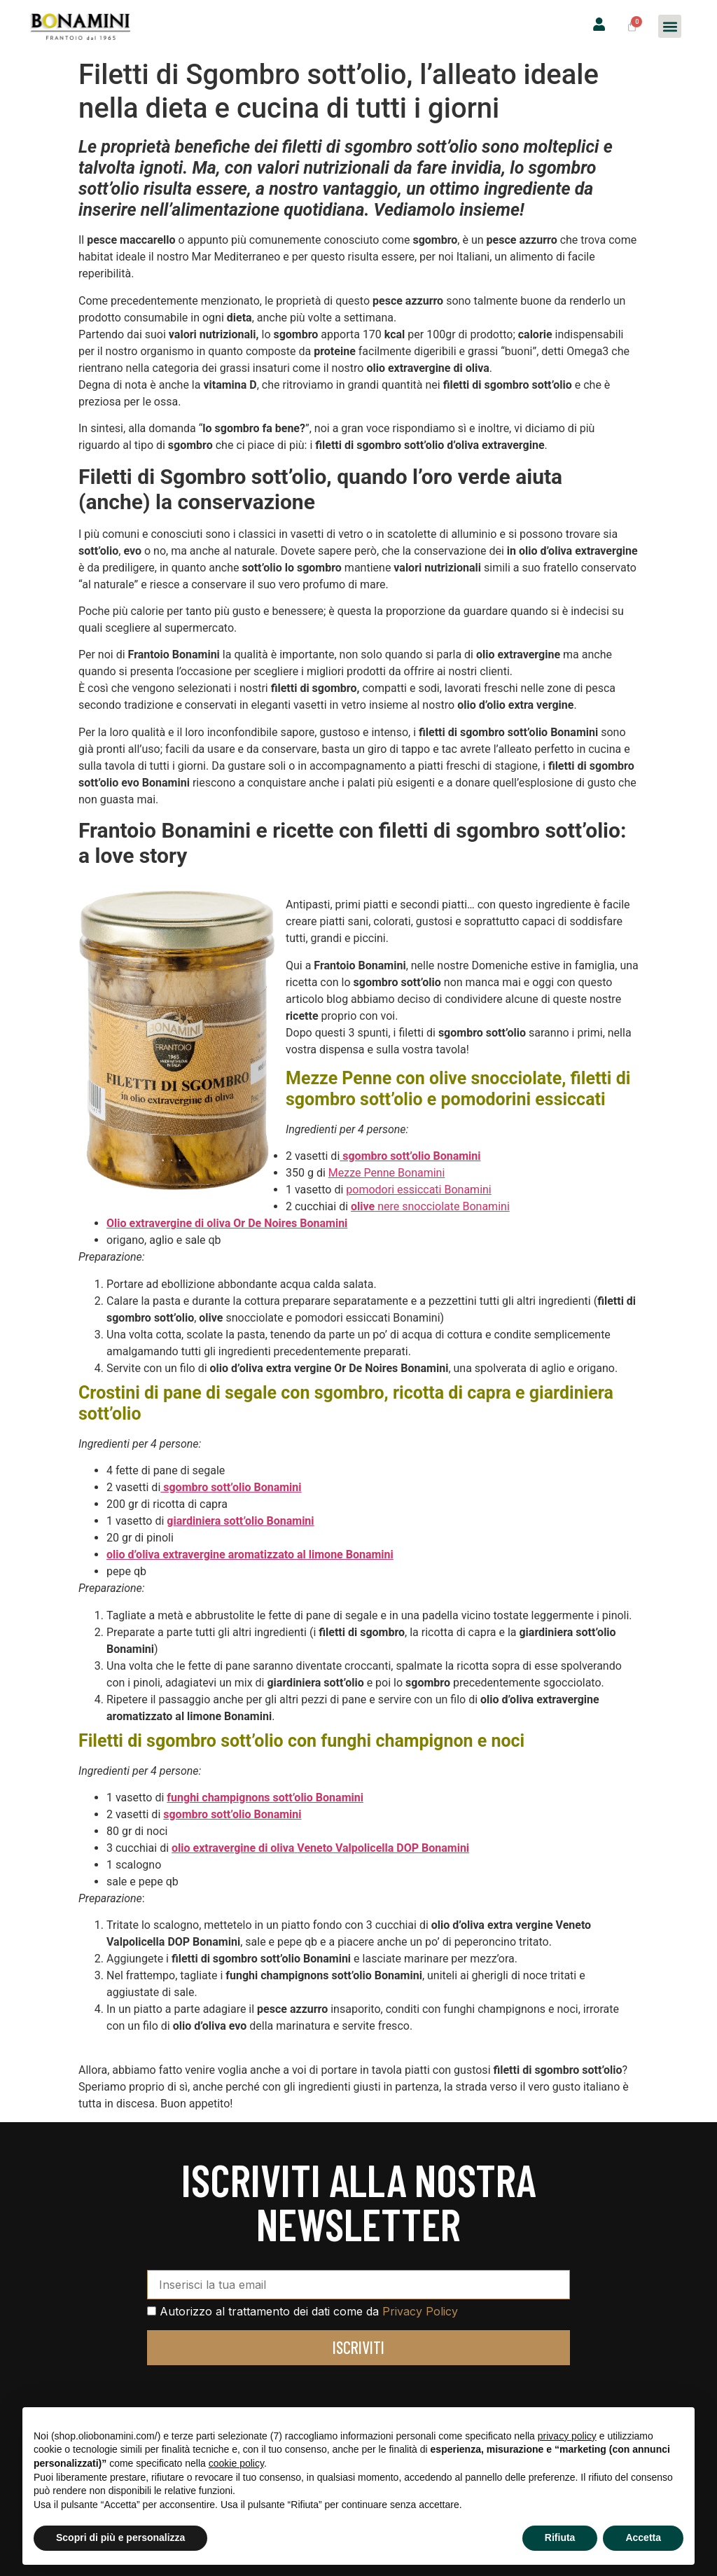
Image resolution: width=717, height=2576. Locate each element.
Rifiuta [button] (560, 2537)
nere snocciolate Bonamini (430, 1206)
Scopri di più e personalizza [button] (120, 2537)
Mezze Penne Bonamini (386, 1172)
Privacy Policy (420, 2311)
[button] (669, 26)
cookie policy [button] (236, 2463)
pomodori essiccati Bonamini (418, 1189)
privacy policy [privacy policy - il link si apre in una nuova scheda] (567, 2436)
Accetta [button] (643, 2537)
